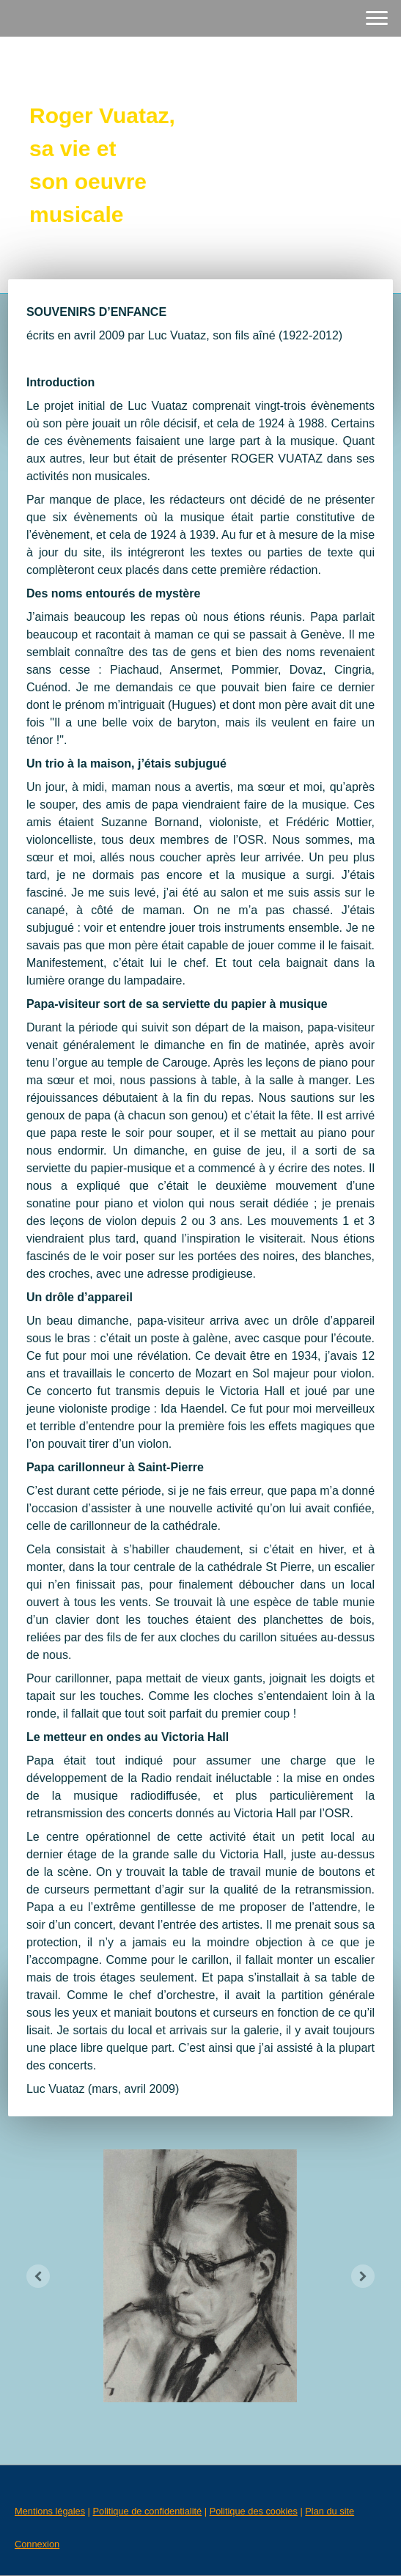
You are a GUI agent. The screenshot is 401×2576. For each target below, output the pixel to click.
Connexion (37, 2544)
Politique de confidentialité (147, 2511)
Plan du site (329, 2511)
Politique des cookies (254, 2511)
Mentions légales (50, 2511)
